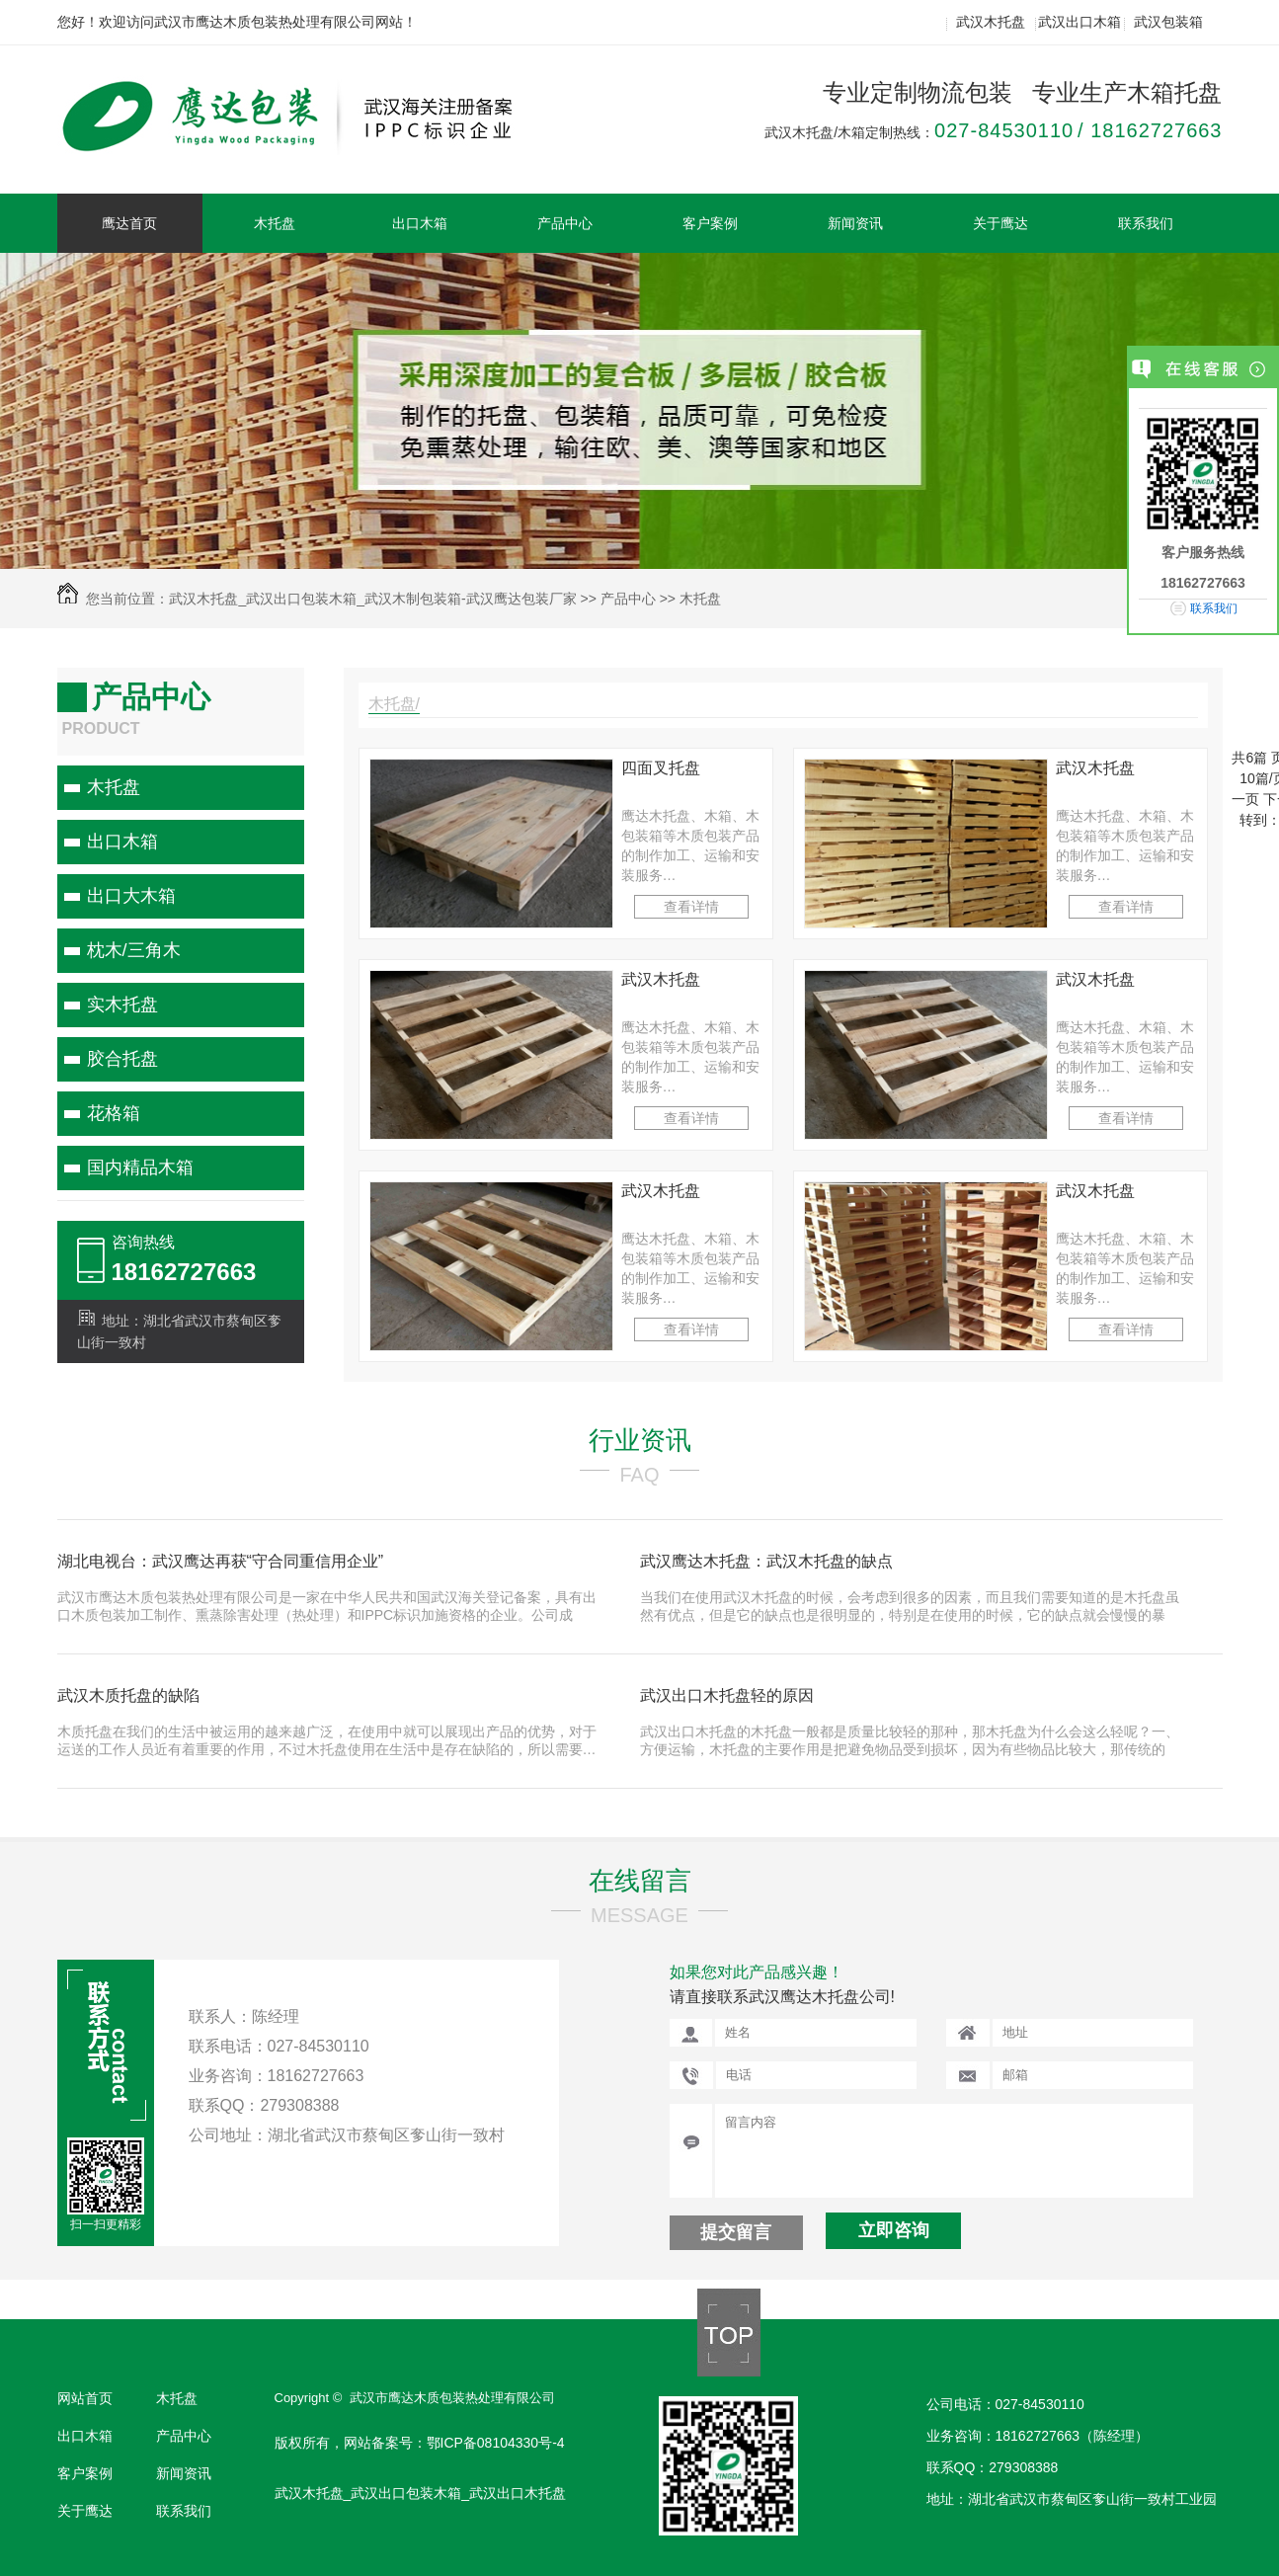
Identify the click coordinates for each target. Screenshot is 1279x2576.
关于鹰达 (1000, 223)
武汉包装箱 (1168, 22)
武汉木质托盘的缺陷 (128, 1695)
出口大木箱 (131, 896)
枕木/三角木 (134, 950)
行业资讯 (640, 1440)
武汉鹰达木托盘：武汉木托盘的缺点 (766, 1561)
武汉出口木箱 (1079, 22)
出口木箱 (419, 223)
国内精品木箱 (140, 1167)
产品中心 (565, 223)
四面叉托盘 (660, 768)
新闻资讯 (855, 223)
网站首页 (85, 2398)
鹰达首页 (129, 223)
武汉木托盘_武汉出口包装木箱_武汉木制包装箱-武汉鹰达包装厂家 (372, 598)
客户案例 (710, 223)
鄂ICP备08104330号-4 (496, 2443)
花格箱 (113, 1113)
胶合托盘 (122, 1059)
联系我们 (1145, 223)
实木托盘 (122, 1004)
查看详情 (691, 907)
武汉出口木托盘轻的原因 (727, 1695)
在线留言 (640, 1880)
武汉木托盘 (990, 22)
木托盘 (274, 223)
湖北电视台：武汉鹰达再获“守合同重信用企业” (220, 1561)
